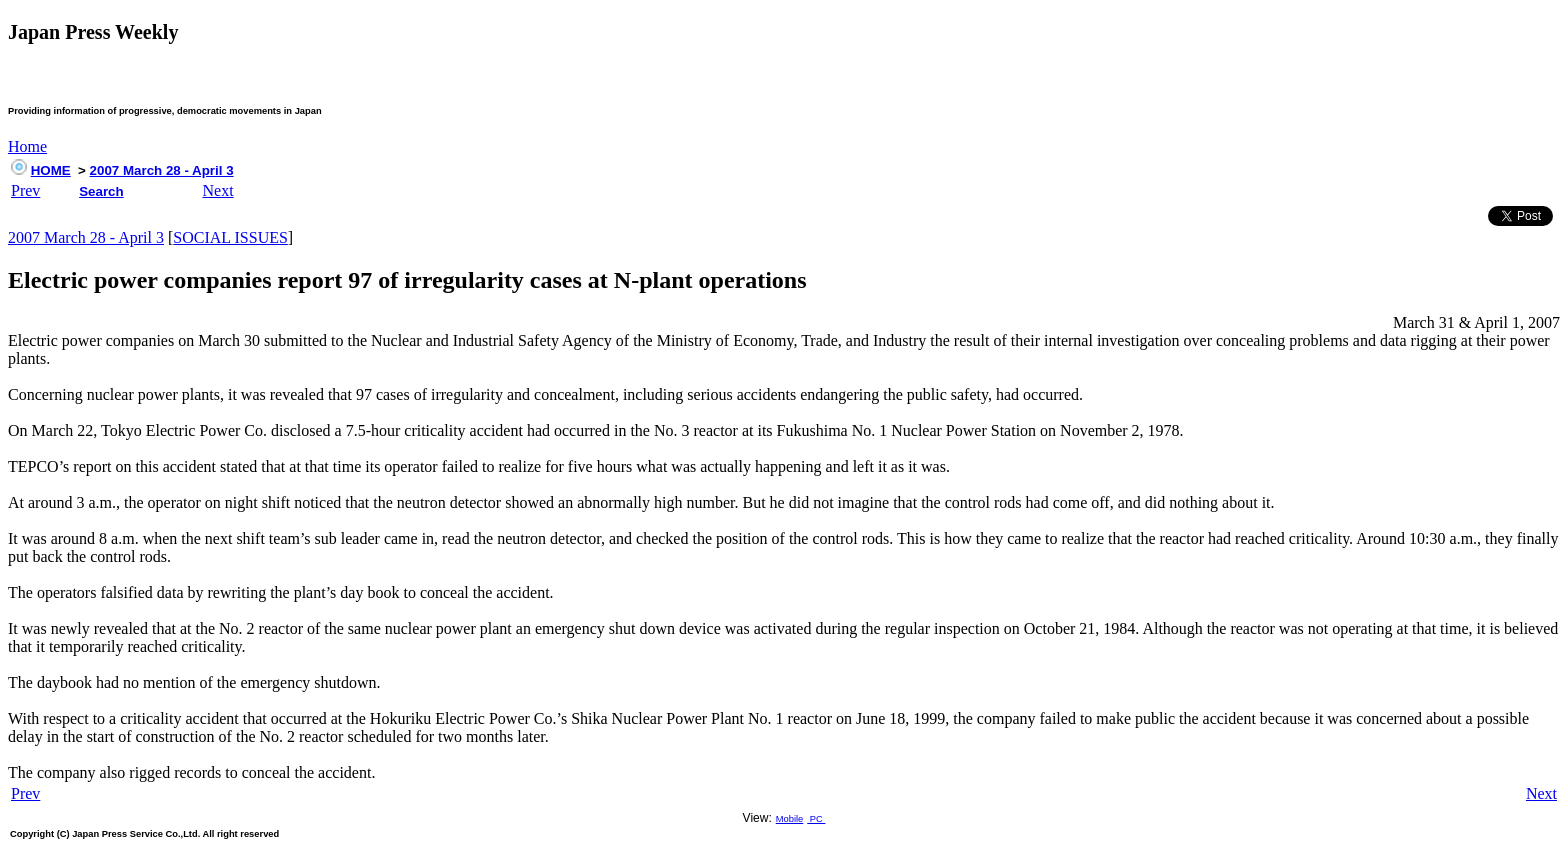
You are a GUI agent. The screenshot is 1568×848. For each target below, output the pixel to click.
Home (27, 146)
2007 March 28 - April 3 (162, 170)
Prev (25, 190)
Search (101, 191)
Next (218, 190)
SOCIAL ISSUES (230, 237)
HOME (51, 170)
